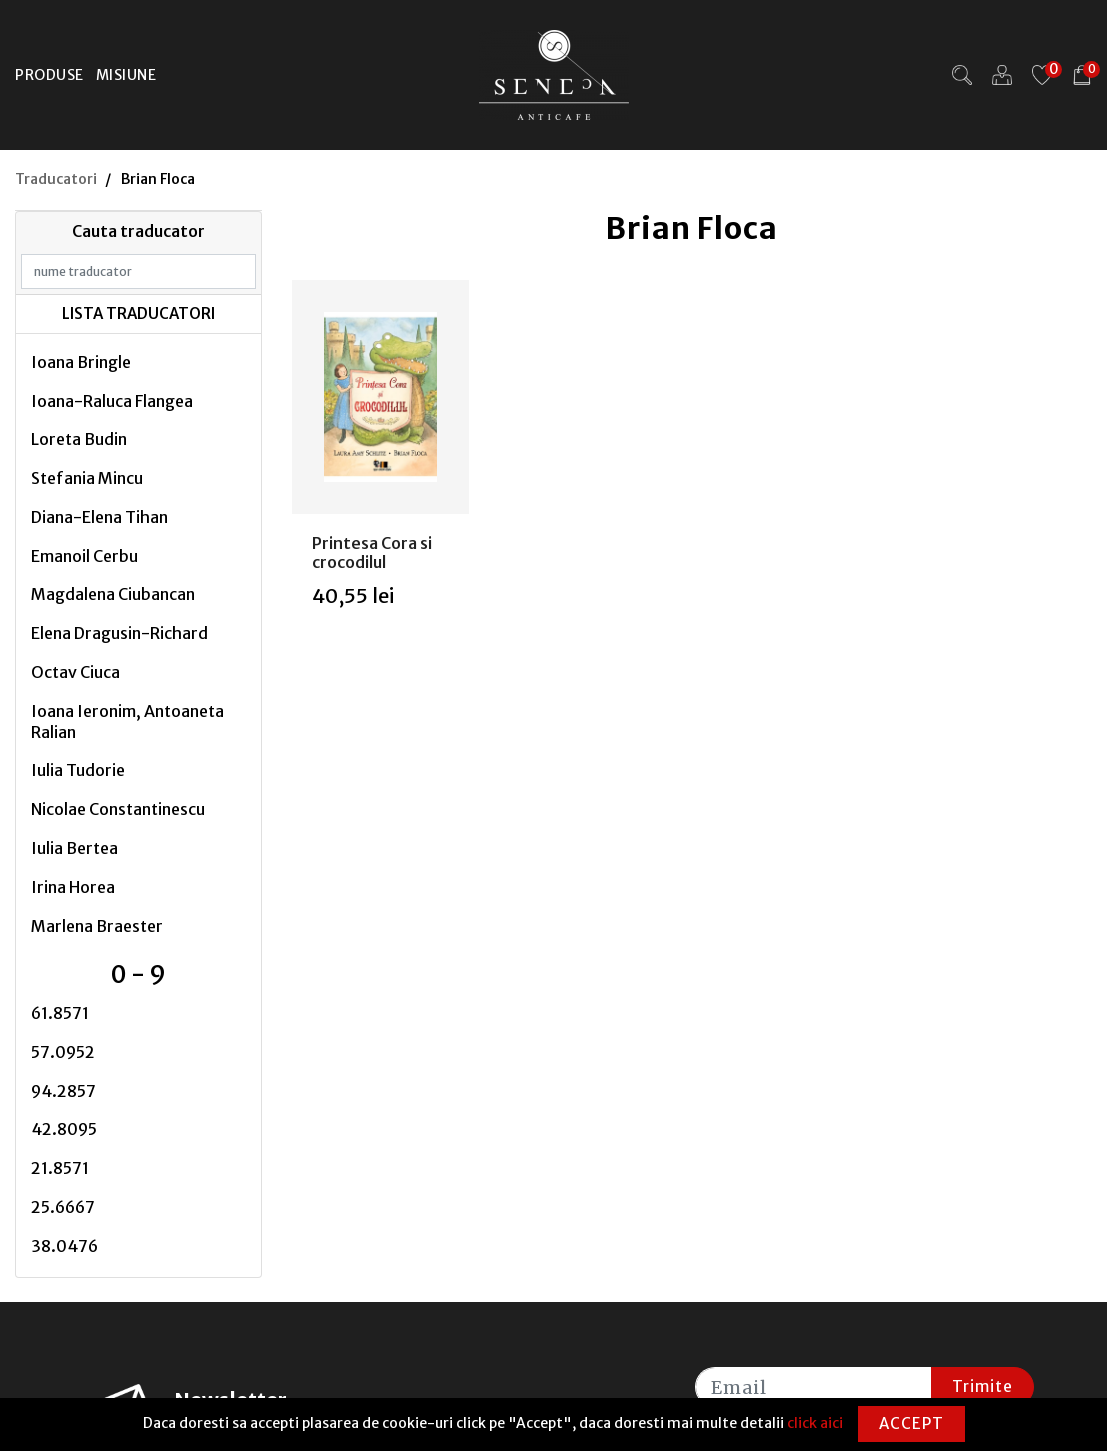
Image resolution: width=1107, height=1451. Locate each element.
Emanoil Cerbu (84, 556)
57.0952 (63, 1052)
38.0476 (64, 1246)
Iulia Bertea (74, 848)
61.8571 (60, 1013)
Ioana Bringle (81, 362)
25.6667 (63, 1207)
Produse (49, 75)
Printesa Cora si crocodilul (372, 552)
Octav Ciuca (75, 672)
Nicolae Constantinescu (118, 809)
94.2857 (63, 1091)
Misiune (126, 75)
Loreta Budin (79, 439)
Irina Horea (73, 887)
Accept (911, 1423)
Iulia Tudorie (78, 770)
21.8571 (60, 1168)
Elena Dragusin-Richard (119, 633)
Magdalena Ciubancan (113, 594)
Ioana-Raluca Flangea (112, 401)
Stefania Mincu (87, 478)
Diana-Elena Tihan (99, 517)
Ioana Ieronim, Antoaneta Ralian (127, 721)
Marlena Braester (97, 926)
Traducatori (56, 179)
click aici (815, 1423)
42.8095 (64, 1129)
